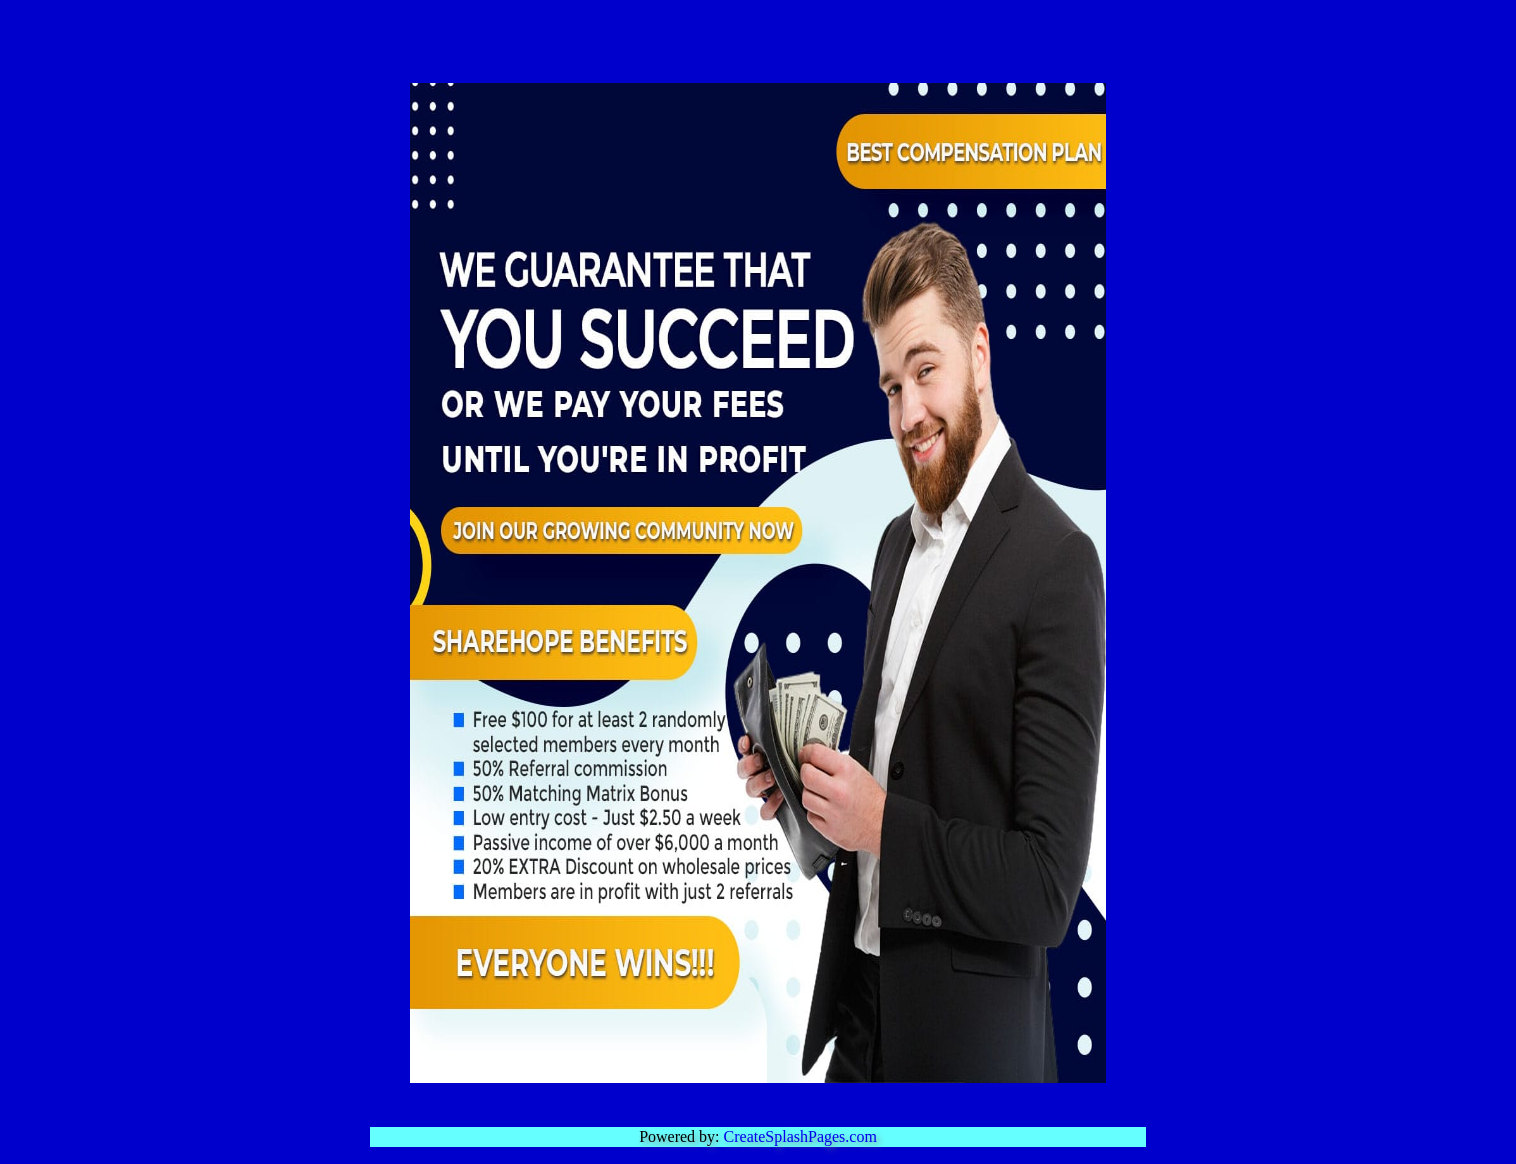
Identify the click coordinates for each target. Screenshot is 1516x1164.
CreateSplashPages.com (800, 1136)
